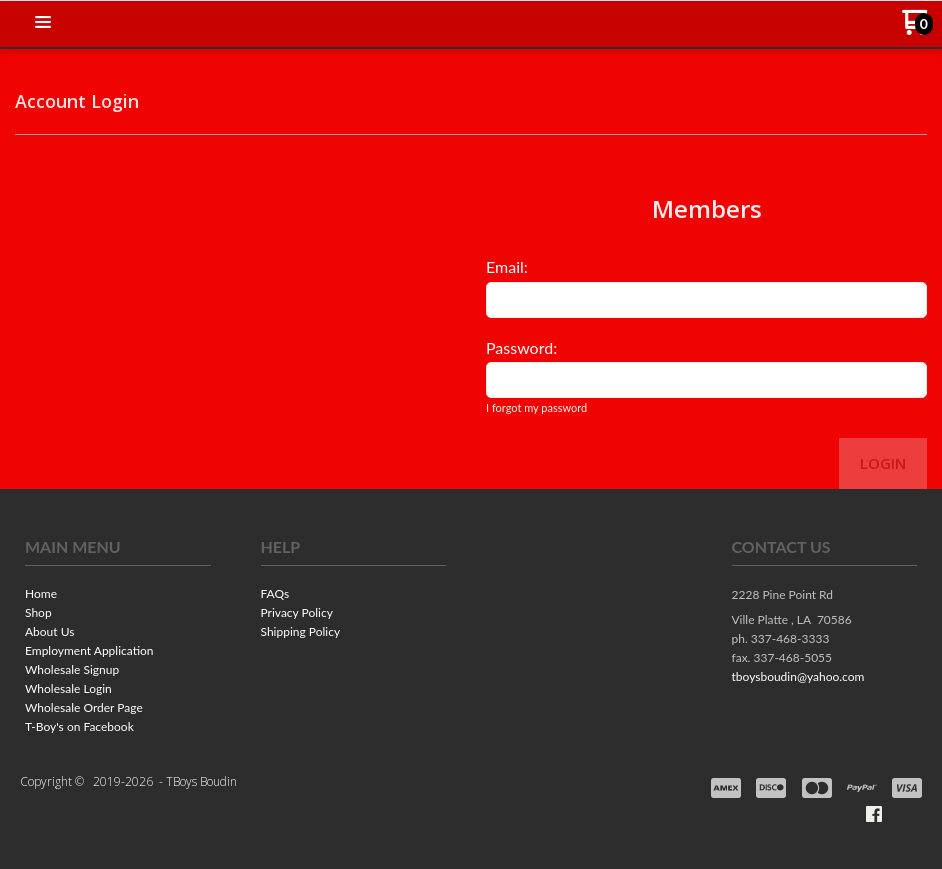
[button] (43, 23)
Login (883, 463)
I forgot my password (536, 407)
